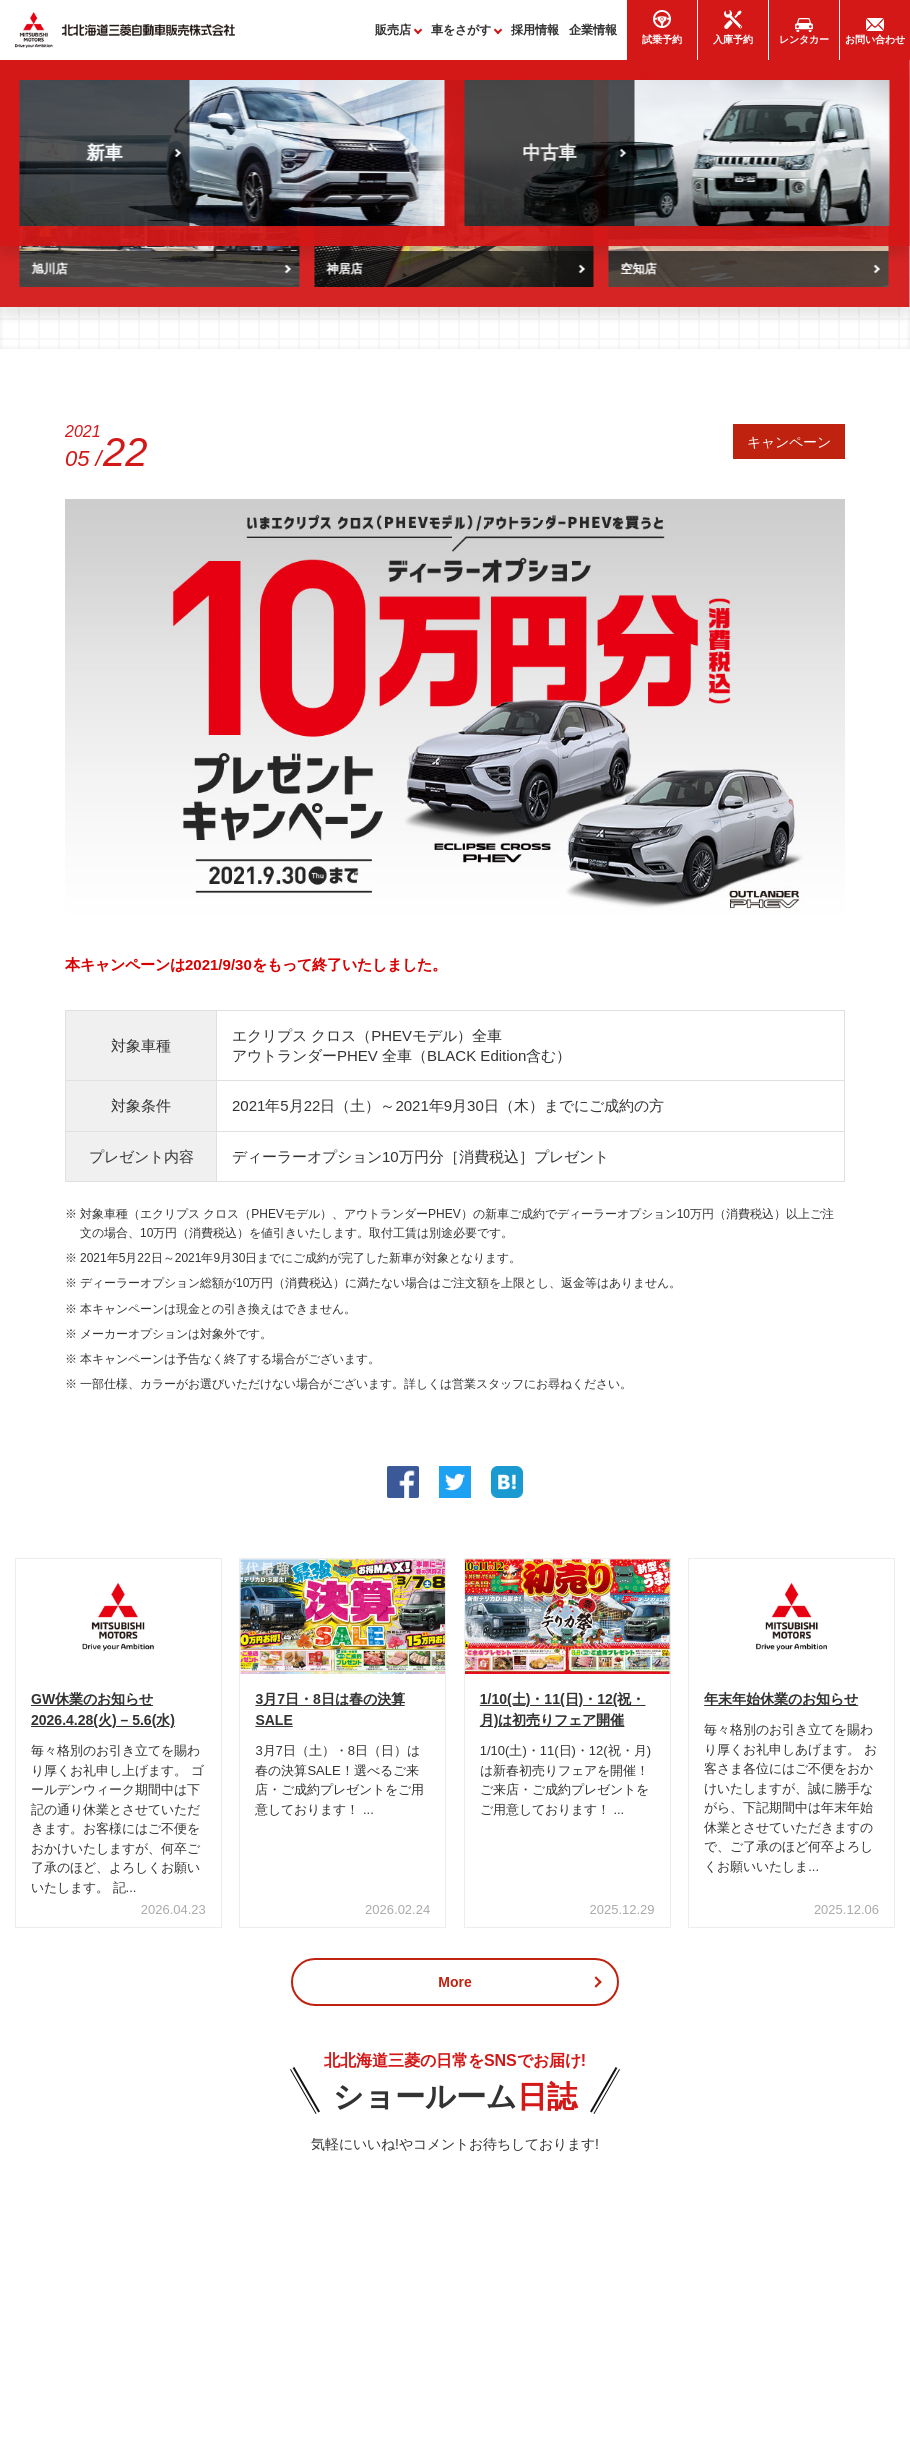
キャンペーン (789, 446)
